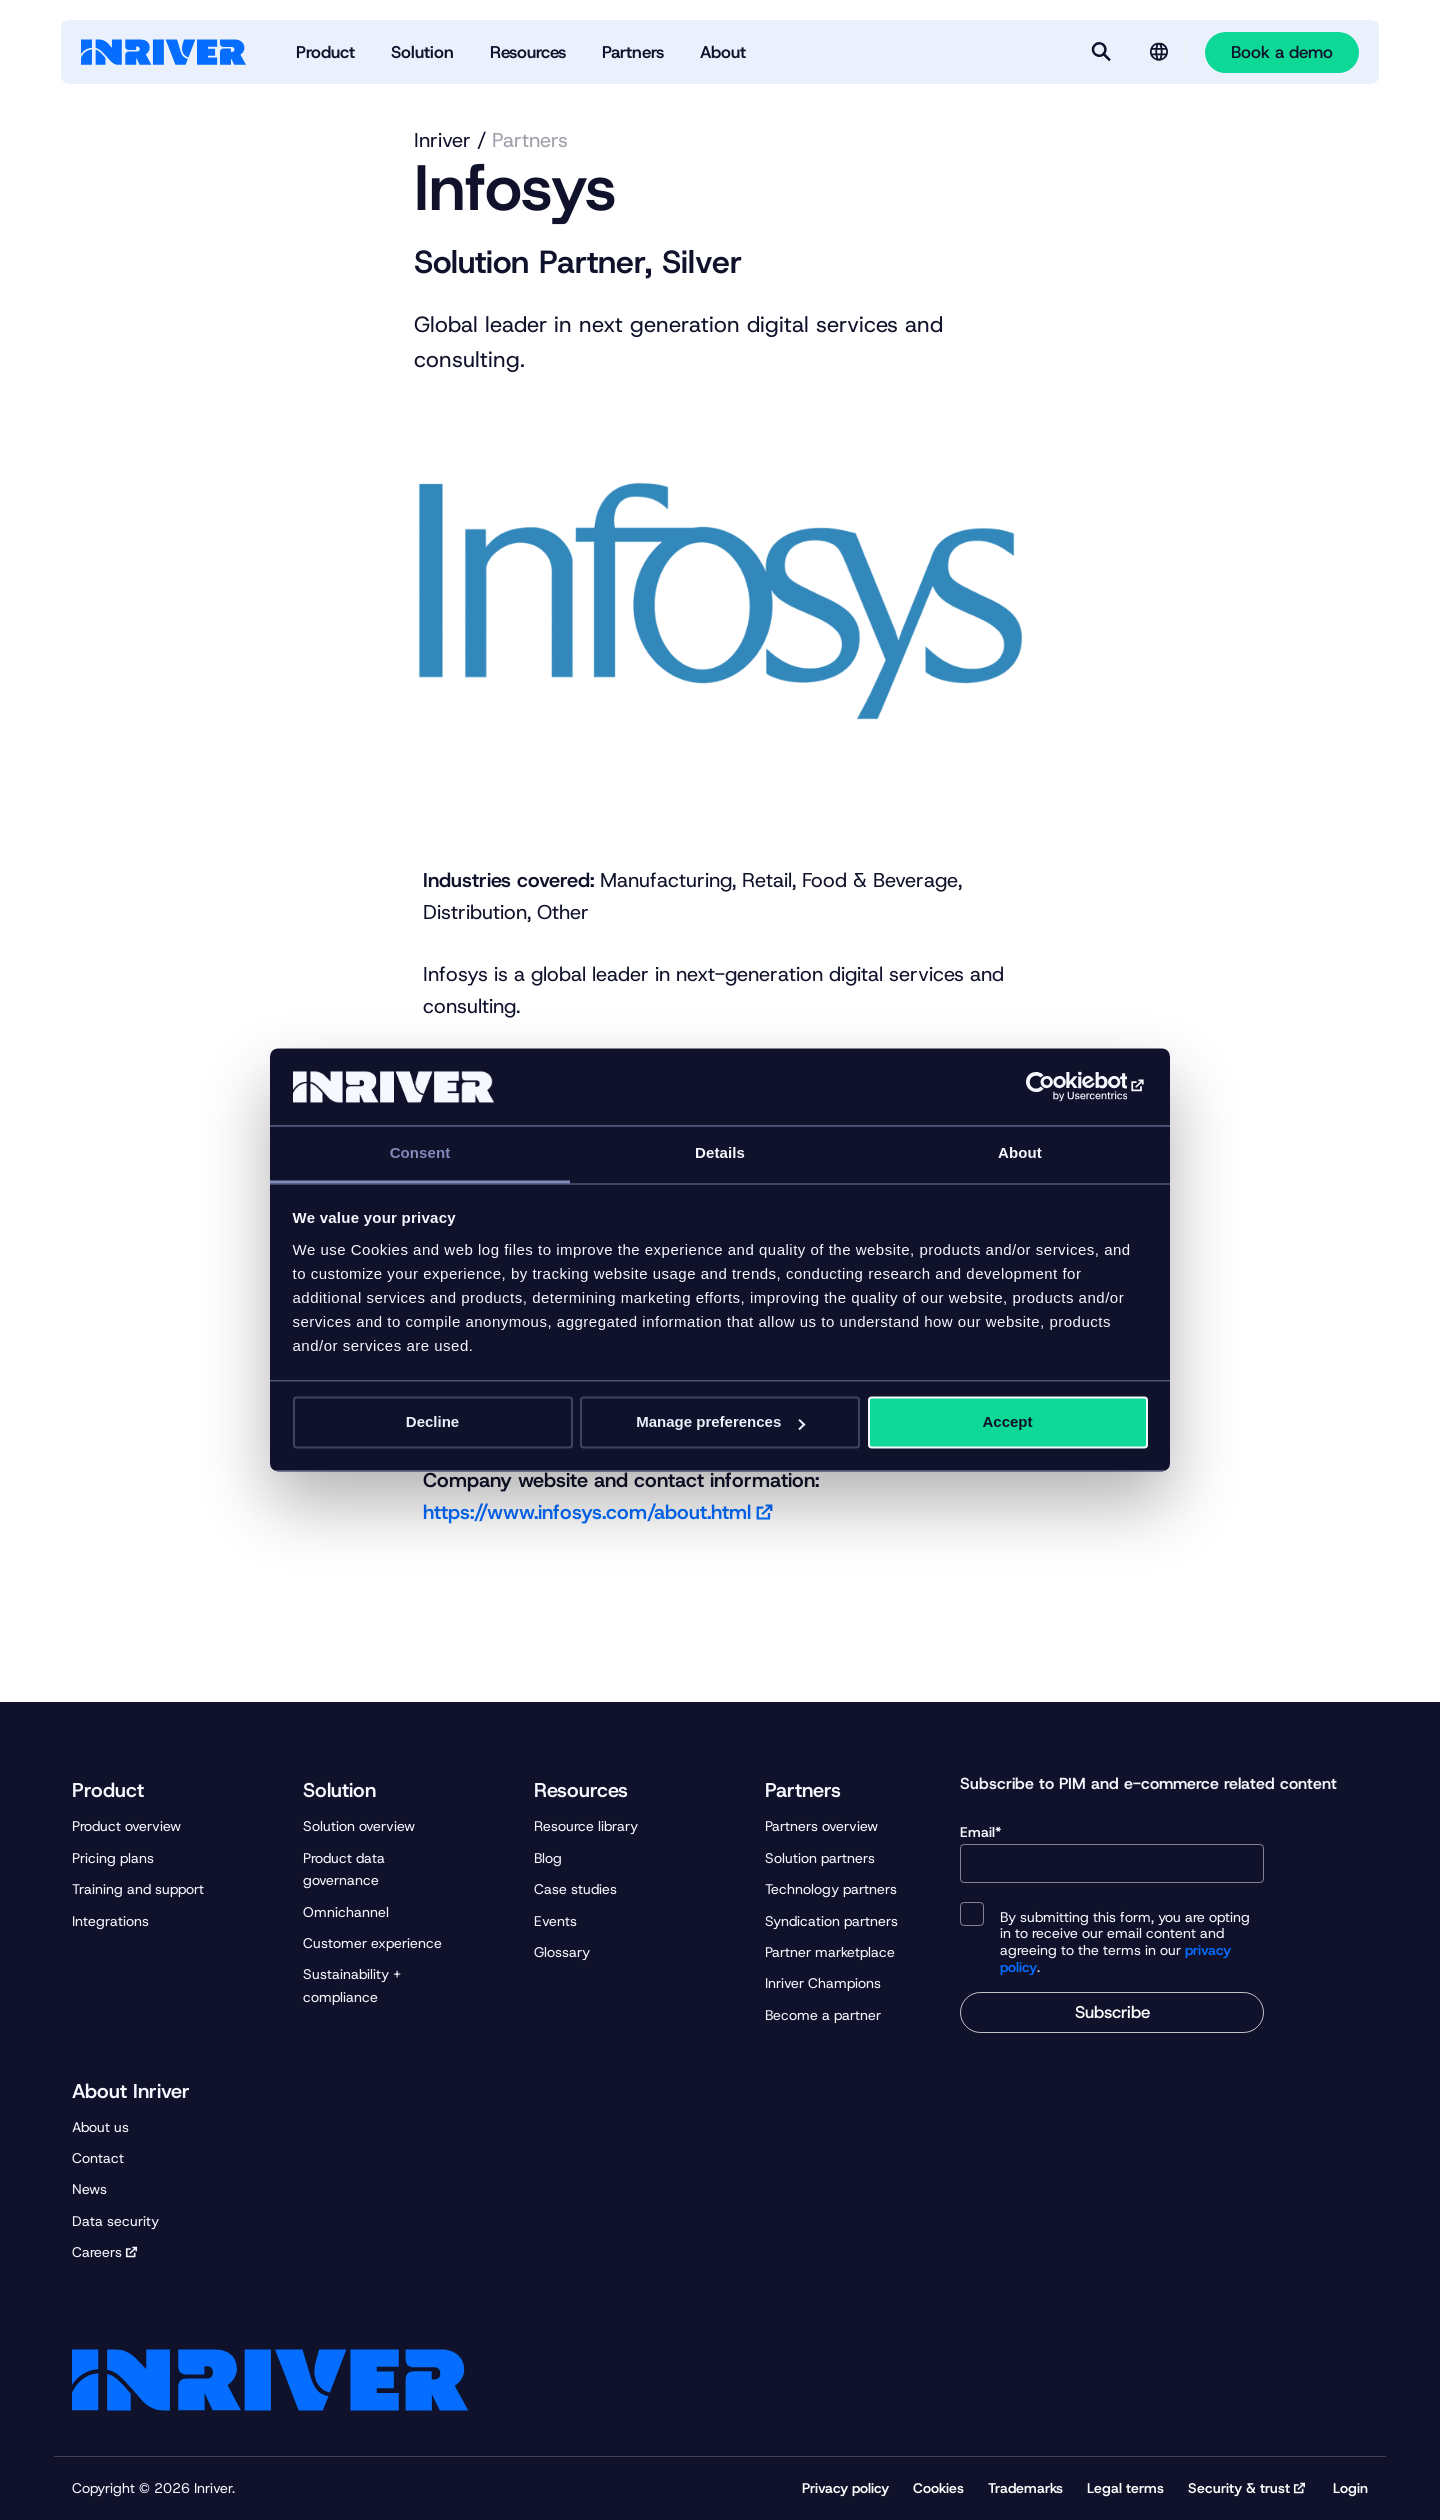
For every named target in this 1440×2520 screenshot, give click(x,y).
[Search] (1101, 52)
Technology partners (831, 1889)
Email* (1112, 1853)
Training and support (138, 1889)
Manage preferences (720, 1422)
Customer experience (372, 1943)
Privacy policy (845, 2488)
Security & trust (1239, 2488)
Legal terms (1125, 2488)
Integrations (110, 1921)
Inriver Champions (823, 1983)
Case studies (575, 1889)
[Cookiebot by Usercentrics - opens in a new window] (1060, 1087)
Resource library (586, 1826)
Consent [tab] (420, 1152)
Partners (530, 140)
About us (100, 2127)
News (89, 2189)
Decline (432, 1422)
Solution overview (359, 1826)
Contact (98, 2158)
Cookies (938, 2488)
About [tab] (1020, 1152)
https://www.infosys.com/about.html (587, 1512)
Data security (115, 2221)
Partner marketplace (830, 1952)
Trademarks (1025, 2488)
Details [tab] (720, 1152)
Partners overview (821, 1826)
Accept (1007, 1422)
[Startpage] (163, 52)
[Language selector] (1159, 52)
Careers (97, 2252)
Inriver (442, 140)
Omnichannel (346, 1912)
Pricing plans (113, 1858)
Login (1350, 2488)
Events (555, 1921)
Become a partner (823, 2015)
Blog (548, 1858)
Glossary (562, 1952)
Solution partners (820, 1858)
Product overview (126, 1826)
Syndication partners (831, 1921)
